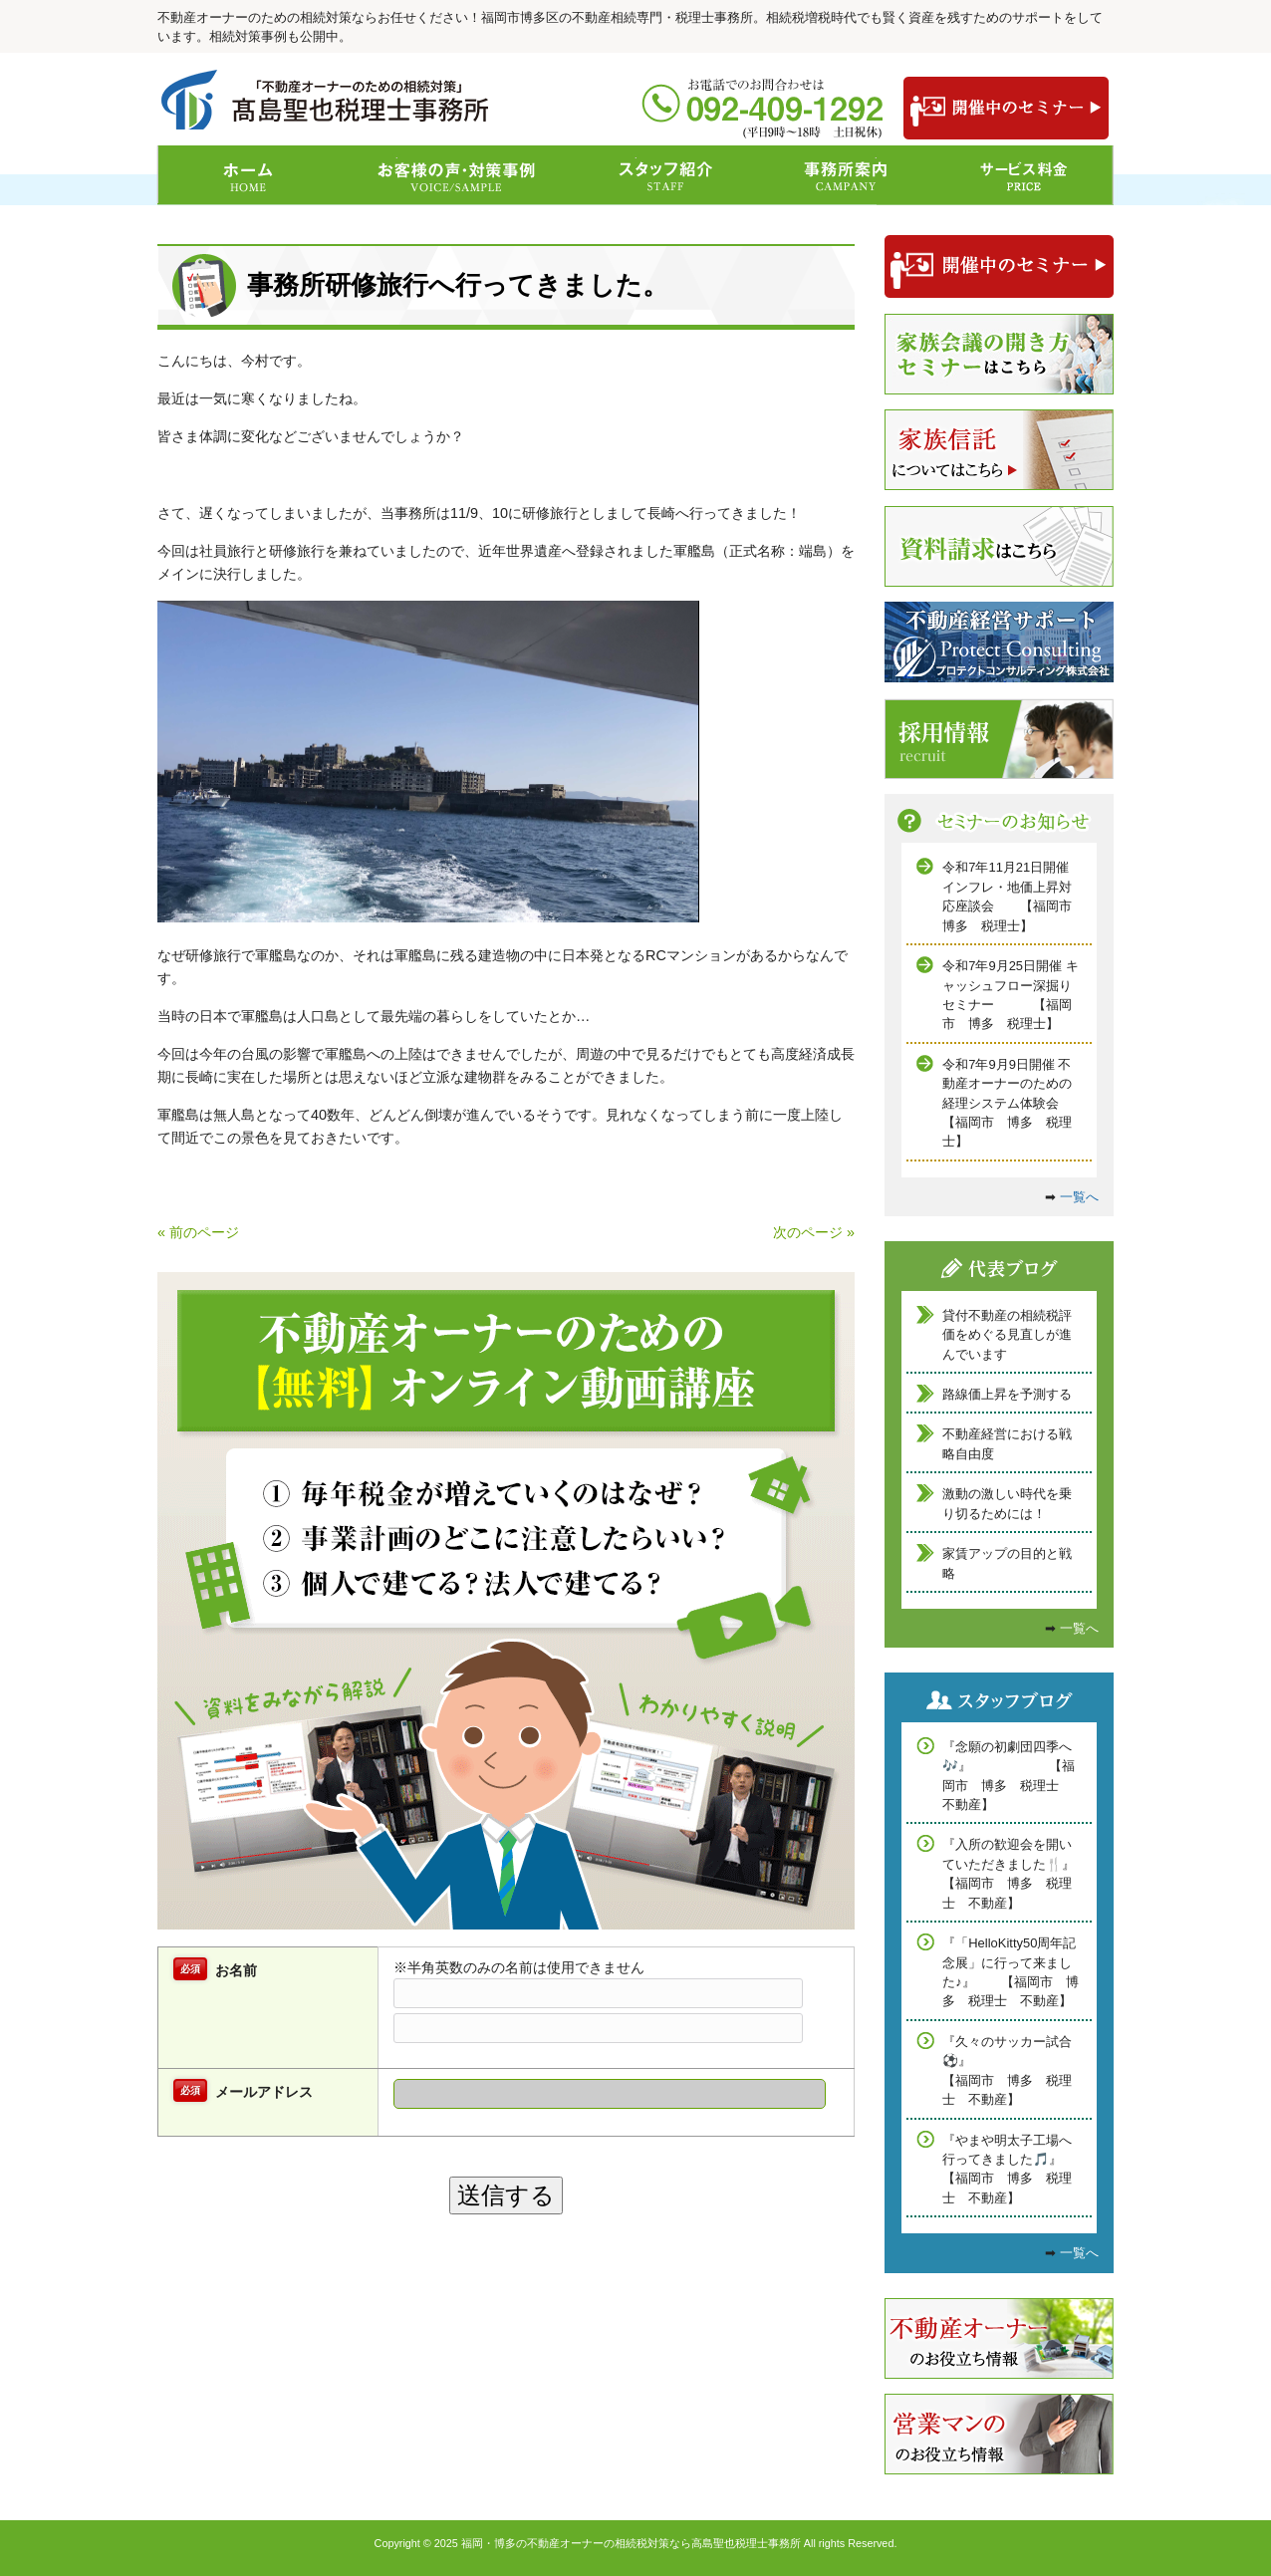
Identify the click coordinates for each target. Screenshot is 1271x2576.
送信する (506, 2195)
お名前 (236, 1970)
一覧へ (1079, 1196)
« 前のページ (198, 1232)
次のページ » (814, 1232)
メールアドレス (264, 2092)
